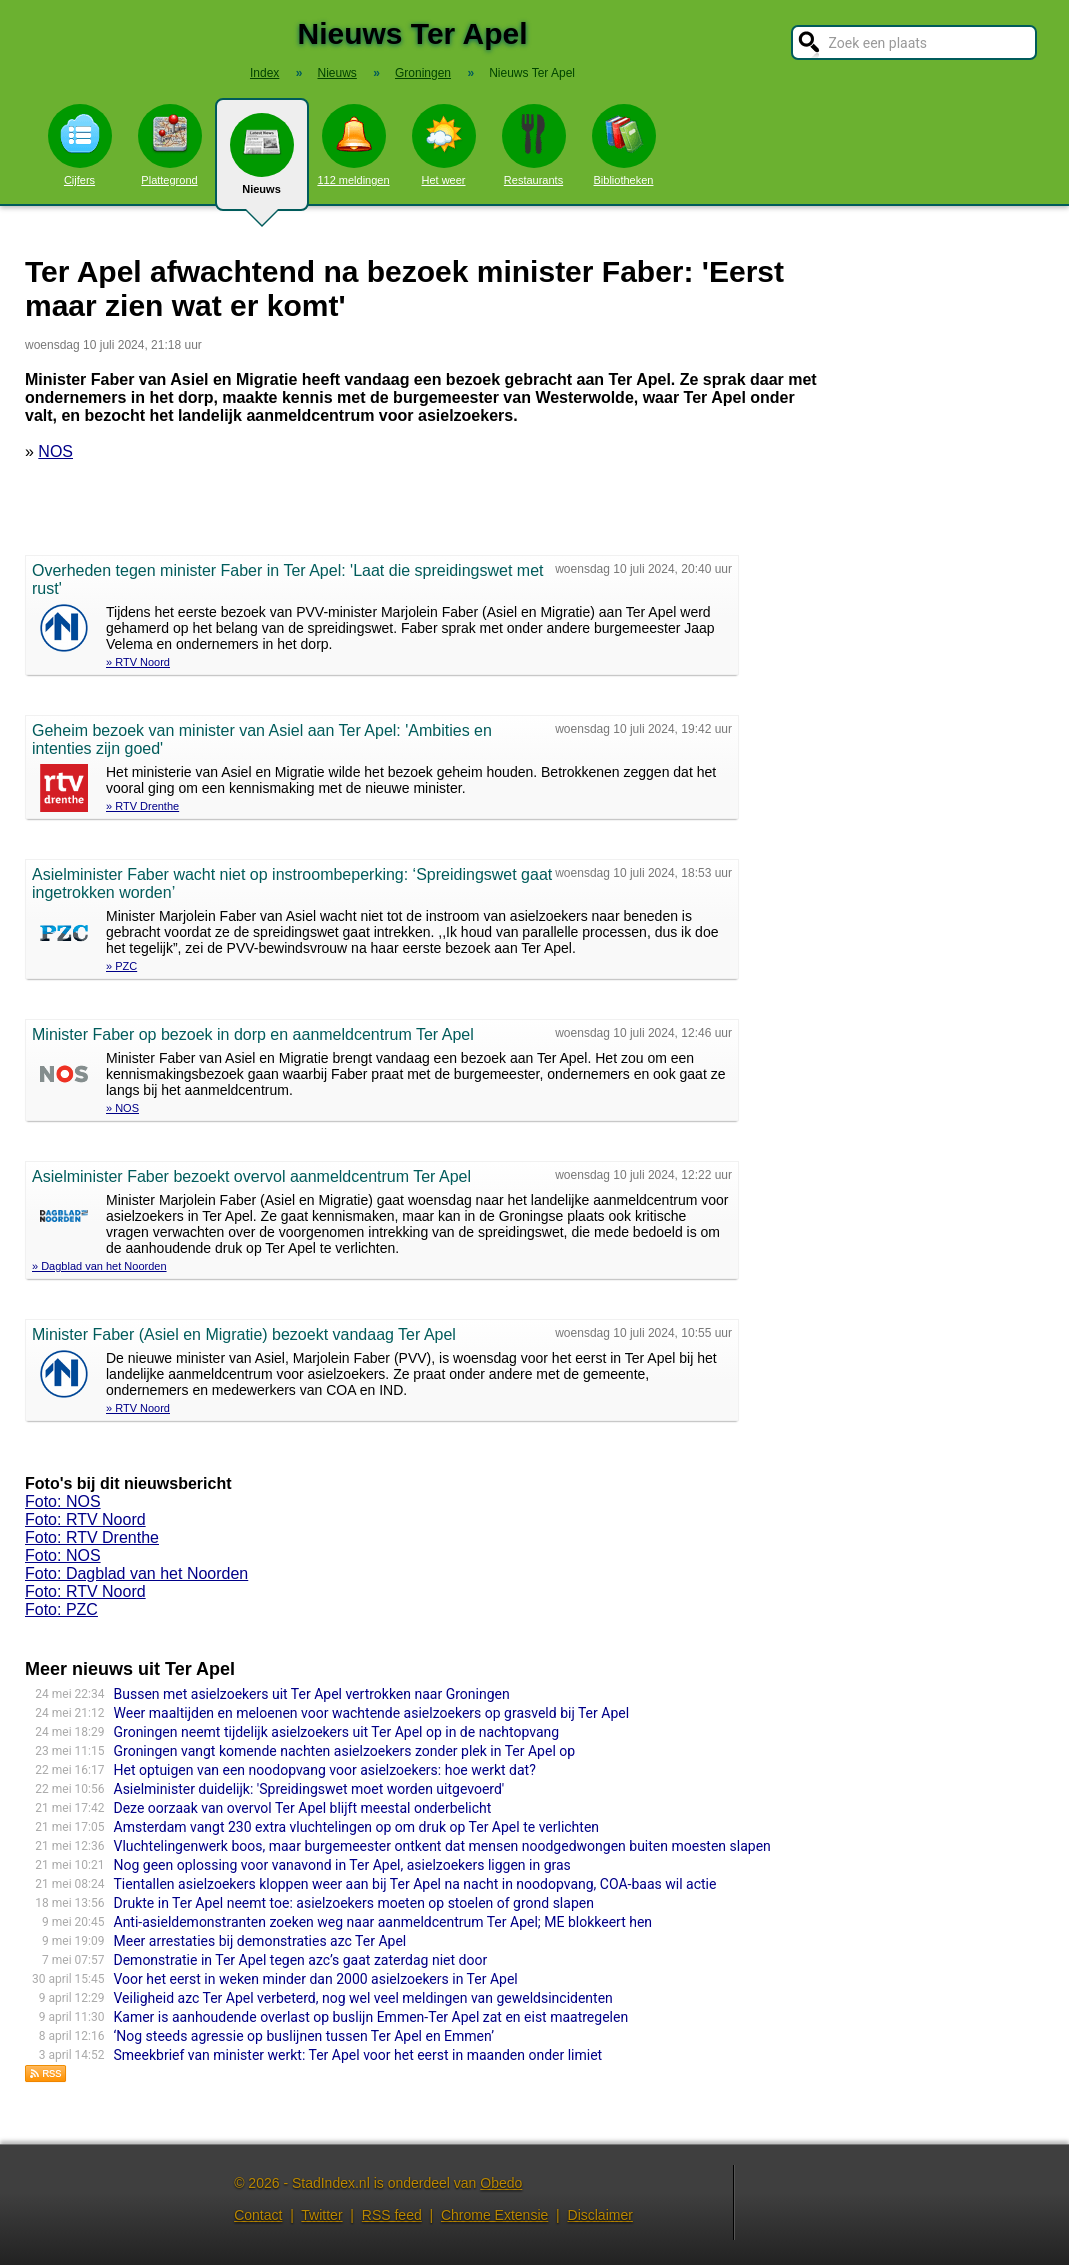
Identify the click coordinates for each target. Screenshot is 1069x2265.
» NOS (122, 1108)
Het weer (444, 145)
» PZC (121, 966)
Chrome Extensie (494, 2215)
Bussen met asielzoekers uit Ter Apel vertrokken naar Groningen (312, 1694)
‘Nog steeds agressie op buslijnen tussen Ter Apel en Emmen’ (304, 2036)
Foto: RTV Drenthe (92, 1537)
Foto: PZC (61, 1609)
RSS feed (392, 2215)
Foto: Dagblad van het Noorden (136, 1573)
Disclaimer (600, 2215)
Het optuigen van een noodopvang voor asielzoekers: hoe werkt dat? (325, 1770)
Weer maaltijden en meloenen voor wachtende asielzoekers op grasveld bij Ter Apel (372, 1713)
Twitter (321, 2215)
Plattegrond (170, 145)
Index (264, 73)
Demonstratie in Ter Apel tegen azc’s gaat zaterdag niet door (301, 1960)
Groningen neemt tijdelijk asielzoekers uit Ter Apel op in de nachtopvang (337, 1732)
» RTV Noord (138, 662)
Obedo (501, 2183)
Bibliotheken (624, 145)
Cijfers (80, 145)
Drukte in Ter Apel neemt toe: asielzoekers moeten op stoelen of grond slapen (354, 1903)
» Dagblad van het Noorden (99, 1266)
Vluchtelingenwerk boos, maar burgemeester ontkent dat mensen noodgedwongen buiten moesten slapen (442, 1846)
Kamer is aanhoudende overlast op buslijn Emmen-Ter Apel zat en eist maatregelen (371, 2017)
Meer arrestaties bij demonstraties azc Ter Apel (260, 1941)
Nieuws (262, 162)
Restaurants (534, 145)
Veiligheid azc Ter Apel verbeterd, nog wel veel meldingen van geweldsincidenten (363, 1998)
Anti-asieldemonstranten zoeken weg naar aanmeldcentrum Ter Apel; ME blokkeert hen (383, 1922)
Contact (258, 2215)
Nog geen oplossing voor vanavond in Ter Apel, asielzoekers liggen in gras (342, 1865)
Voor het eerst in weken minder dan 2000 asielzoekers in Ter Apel (316, 1979)
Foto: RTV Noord (85, 1519)
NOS (55, 451)
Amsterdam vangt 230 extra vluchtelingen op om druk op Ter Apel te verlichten (357, 1827)
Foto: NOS (63, 1501)
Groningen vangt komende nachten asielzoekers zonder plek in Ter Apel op (345, 1751)
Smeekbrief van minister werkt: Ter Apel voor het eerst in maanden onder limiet (358, 2055)
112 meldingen (353, 145)
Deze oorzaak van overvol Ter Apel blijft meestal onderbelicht (303, 1808)
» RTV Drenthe (142, 806)
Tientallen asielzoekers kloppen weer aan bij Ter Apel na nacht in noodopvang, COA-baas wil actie (415, 1884)
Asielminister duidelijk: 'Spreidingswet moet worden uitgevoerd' (309, 1789)
